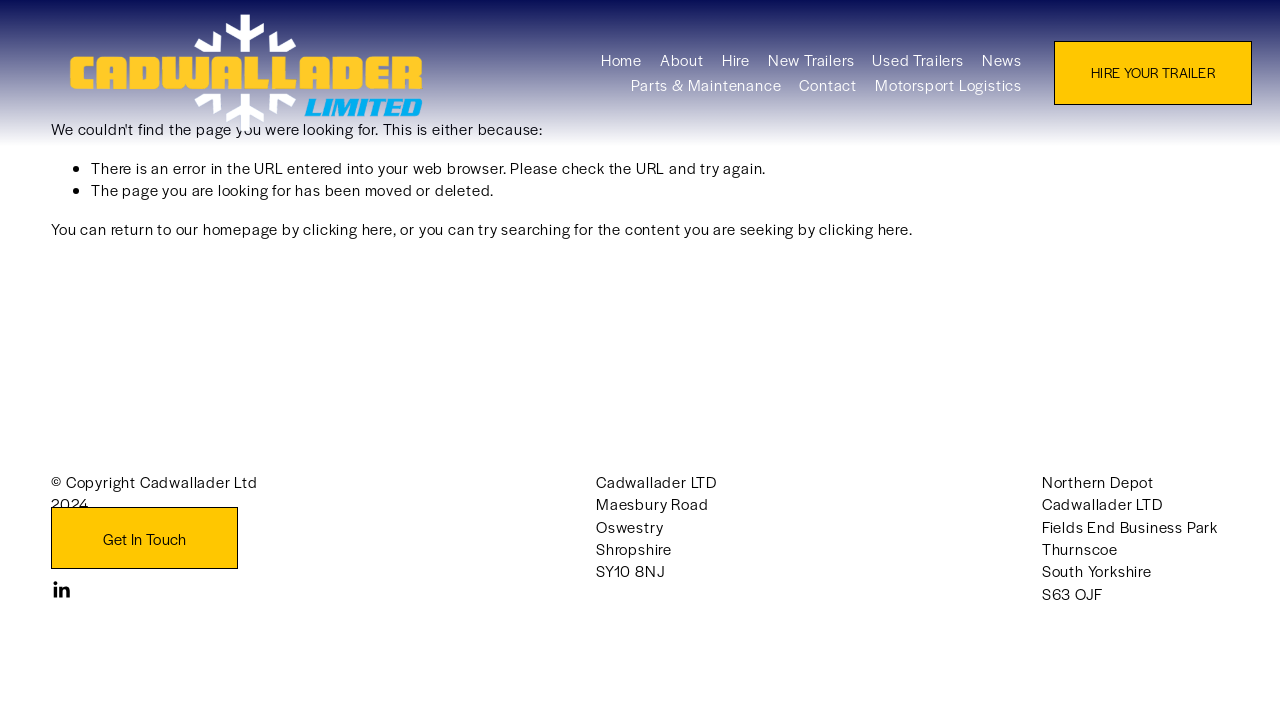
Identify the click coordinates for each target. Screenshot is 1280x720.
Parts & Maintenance (683, 93)
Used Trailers (894, 68)
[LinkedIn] (61, 590)
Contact (805, 93)
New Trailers (787, 68)
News (978, 68)
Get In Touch (145, 538)
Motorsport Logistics (924, 93)
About (658, 68)
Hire (712, 68)
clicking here (347, 228)
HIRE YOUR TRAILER (1130, 81)
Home (597, 68)
